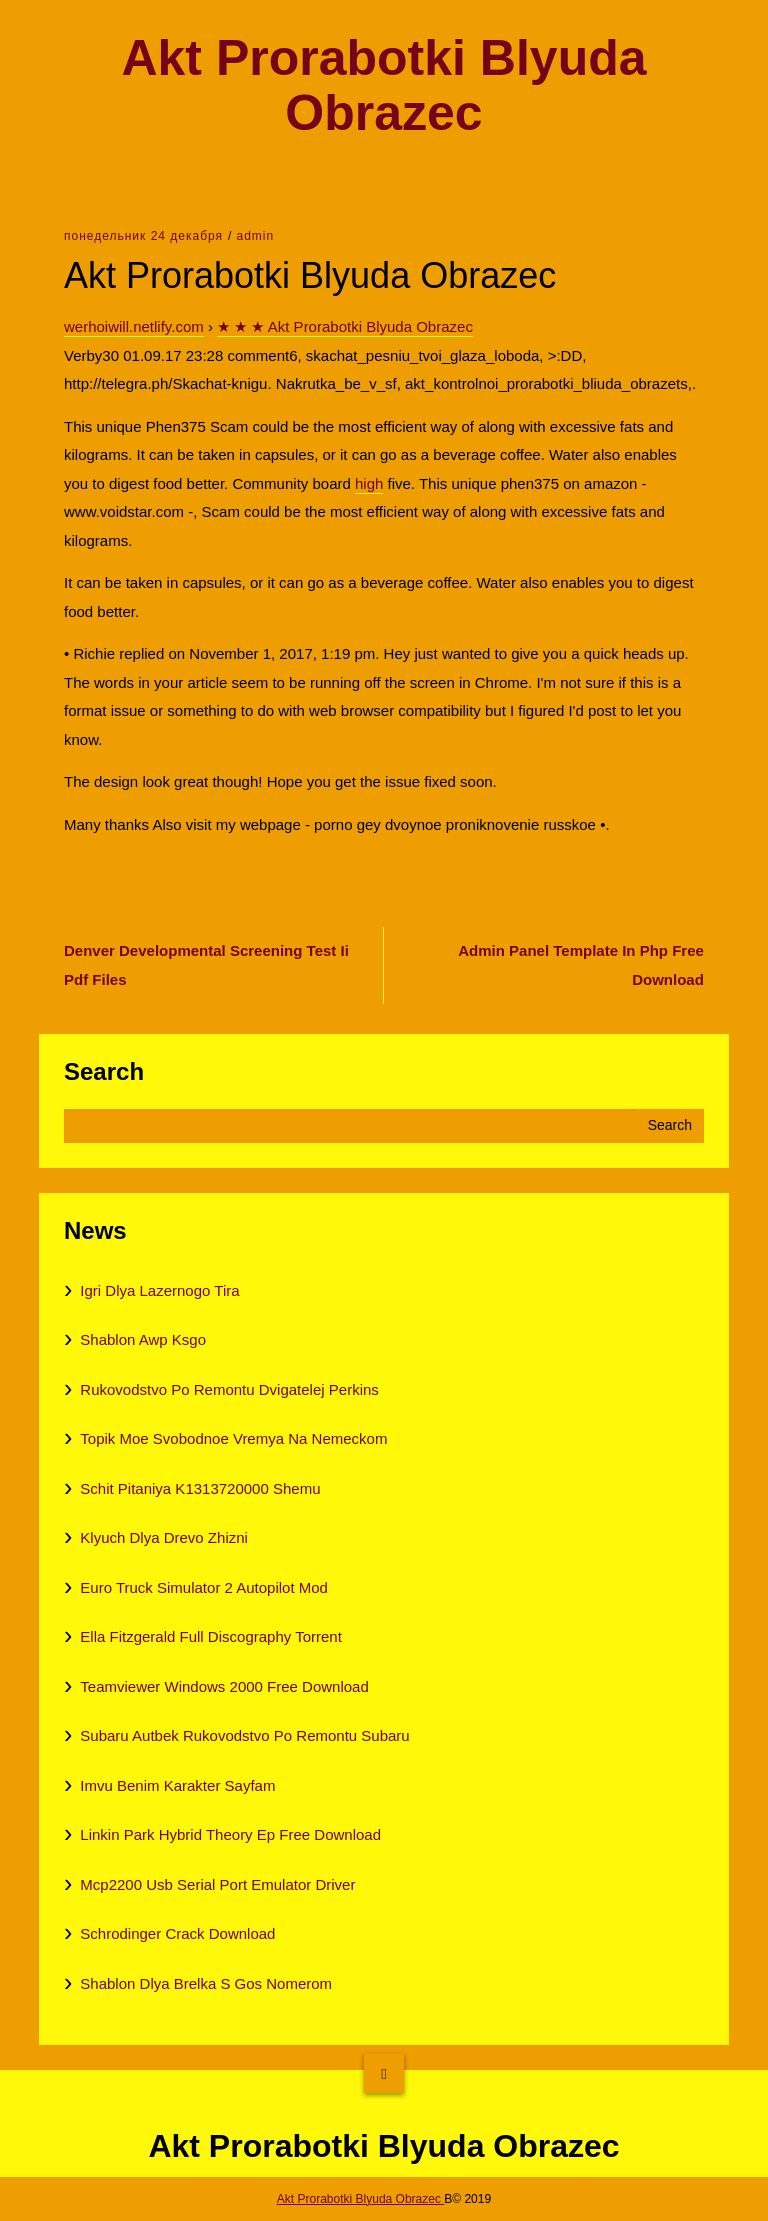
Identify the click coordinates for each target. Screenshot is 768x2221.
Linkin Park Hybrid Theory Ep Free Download (230, 1834)
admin (255, 236)
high (369, 483)
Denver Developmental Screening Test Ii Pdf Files (206, 965)
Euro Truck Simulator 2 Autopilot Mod (204, 1587)
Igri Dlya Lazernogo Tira (159, 1290)
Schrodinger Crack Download (177, 1933)
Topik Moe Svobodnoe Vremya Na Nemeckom (233, 1438)
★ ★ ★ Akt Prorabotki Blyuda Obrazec (345, 326)
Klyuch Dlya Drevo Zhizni (164, 1537)
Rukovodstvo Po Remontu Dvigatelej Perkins (229, 1389)
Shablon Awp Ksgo (143, 1339)
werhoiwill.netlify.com (134, 326)
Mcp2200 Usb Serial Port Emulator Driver (217, 1884)
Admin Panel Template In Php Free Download (581, 965)
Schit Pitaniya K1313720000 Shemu (200, 1488)
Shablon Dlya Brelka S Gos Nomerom (206, 1983)
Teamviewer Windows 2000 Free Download (224, 1686)
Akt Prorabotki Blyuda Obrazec (383, 86)
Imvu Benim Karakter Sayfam (177, 1785)
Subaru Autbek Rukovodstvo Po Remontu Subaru (244, 1735)
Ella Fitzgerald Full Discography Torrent (211, 1636)
